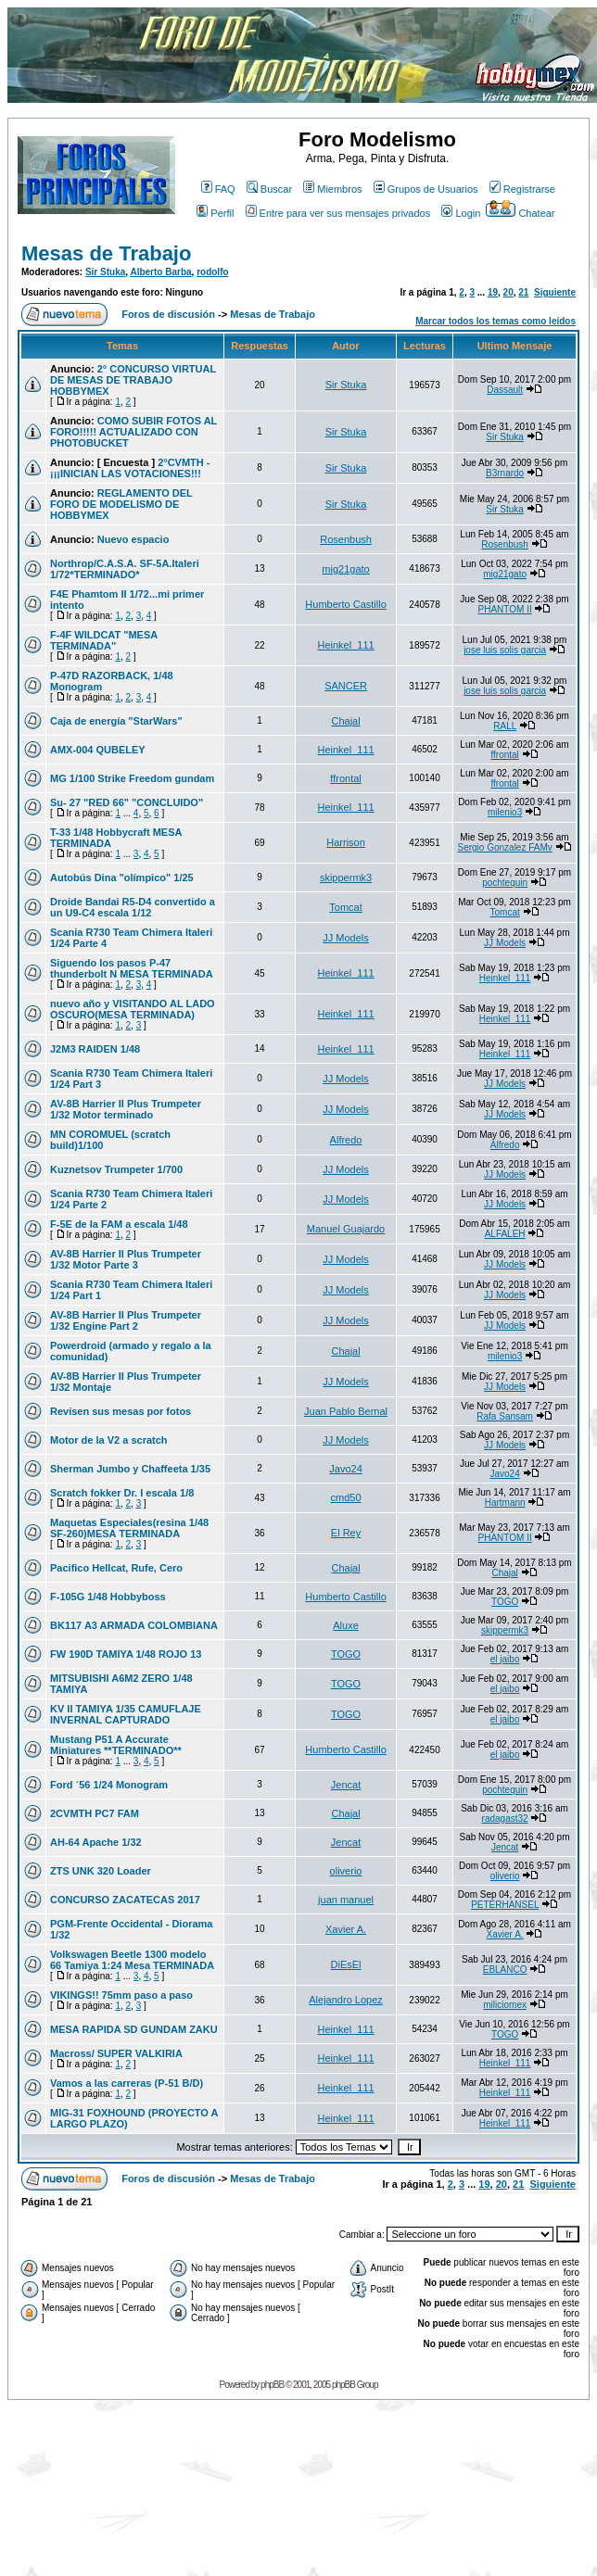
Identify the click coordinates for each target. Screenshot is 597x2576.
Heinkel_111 (345, 644)
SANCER (345, 685)
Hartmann (505, 1502)
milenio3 (505, 812)
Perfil (215, 213)
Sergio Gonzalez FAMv (504, 847)
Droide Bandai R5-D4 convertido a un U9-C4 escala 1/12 (132, 907)
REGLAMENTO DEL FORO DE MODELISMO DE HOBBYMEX (121, 504)
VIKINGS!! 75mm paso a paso (121, 1995)
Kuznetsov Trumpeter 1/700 (116, 1169)
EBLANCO (505, 1969)
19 (493, 292)
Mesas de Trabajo (106, 253)
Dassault (505, 390)
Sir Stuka (105, 272)
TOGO (504, 1602)
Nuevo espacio (133, 539)
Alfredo (346, 1139)
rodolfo (212, 272)
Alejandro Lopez (346, 1999)
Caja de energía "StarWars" (116, 720)
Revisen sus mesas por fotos (120, 1411)
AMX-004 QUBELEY (98, 749)
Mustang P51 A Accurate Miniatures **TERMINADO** (116, 1745)
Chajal (345, 720)
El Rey (346, 1532)
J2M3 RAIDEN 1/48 (95, 1048)
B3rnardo (505, 473)
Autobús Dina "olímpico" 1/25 (122, 877)
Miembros (332, 189)
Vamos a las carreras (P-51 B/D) (126, 2083)
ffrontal (504, 755)
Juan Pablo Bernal (345, 1411)
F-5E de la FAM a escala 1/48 (119, 1224)
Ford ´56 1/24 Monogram (109, 1784)
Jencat (346, 1784)
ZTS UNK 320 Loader (100, 1870)
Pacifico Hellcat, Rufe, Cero (116, 1567)
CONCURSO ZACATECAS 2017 (125, 1899)
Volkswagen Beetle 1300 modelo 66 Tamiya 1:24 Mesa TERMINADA (132, 1960)
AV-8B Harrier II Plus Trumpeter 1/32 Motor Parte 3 (125, 1259)
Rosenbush (346, 539)
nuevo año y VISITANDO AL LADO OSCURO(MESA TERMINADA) (132, 1009)
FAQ (218, 189)
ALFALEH (505, 1234)
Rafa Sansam (504, 1416)
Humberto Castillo (345, 604)
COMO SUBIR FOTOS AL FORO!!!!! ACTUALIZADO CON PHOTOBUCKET (133, 431)
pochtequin (504, 883)
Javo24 (345, 1468)
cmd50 (346, 1497)
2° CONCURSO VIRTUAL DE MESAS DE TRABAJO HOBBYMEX (133, 380)
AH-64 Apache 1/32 (96, 1842)
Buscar (269, 189)
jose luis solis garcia (505, 650)
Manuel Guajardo (346, 1228)
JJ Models (346, 937)
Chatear (520, 213)
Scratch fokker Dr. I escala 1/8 (122, 1492)
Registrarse (522, 189)
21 (523, 292)
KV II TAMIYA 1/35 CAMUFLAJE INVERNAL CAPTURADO (125, 1714)
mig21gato (345, 569)
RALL (504, 726)
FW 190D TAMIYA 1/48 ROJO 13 (125, 1654)
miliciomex (505, 2005)
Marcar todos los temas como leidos (495, 321)
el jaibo (505, 1659)
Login (460, 213)
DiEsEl (346, 1964)
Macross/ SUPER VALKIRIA (116, 2053)
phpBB (272, 2385)
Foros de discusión (168, 314)
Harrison (345, 842)
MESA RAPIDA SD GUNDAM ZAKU (134, 2029)
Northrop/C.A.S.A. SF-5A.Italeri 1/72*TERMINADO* (124, 569)
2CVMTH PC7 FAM (94, 1813)
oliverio (346, 1870)
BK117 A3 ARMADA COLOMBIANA (134, 1625)
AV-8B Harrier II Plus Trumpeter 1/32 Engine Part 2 (125, 1320)
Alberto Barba (160, 272)
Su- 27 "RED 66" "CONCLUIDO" (126, 802)
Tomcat (345, 907)
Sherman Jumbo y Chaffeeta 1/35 (130, 1468)
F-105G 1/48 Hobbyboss (108, 1596)
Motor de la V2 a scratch (109, 1440)
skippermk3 (346, 877)
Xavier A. (345, 1929)
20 (508, 292)
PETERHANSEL (505, 1905)
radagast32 (505, 1818)
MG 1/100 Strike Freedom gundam (132, 778)
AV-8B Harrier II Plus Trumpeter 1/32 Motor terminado (125, 1109)
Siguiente (555, 292)
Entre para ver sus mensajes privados (338, 213)
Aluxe (346, 1625)
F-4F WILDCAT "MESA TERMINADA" (104, 640)
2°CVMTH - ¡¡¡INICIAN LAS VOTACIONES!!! (130, 468)
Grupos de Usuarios (426, 189)
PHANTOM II (505, 609)
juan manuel (346, 1899)
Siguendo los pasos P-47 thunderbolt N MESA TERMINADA (131, 968)
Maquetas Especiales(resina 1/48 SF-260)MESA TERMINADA (129, 1528)
